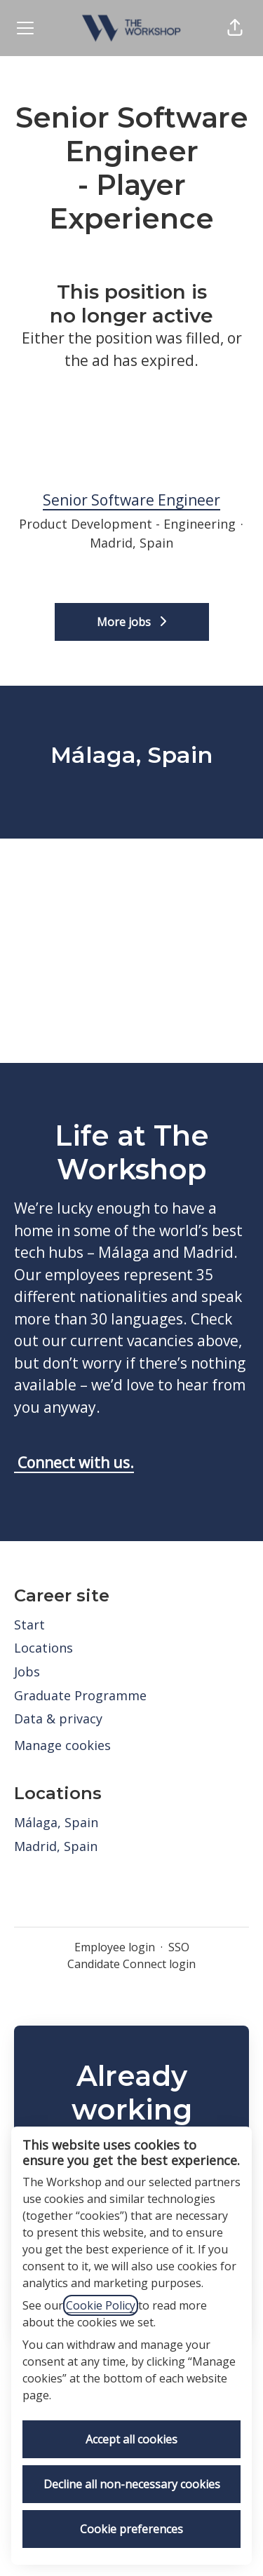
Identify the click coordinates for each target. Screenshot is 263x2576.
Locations (43, 1647)
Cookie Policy (100, 2305)
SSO (178, 1947)
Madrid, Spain (55, 1846)
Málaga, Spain (56, 1822)
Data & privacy (58, 1718)
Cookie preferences (131, 2529)
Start (29, 1624)
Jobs (27, 1671)
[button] (235, 28)
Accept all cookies (131, 2439)
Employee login (114, 1947)
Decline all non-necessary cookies (131, 2484)
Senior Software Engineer (131, 500)
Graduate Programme (80, 1695)
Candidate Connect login (131, 1964)
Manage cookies (62, 1745)
